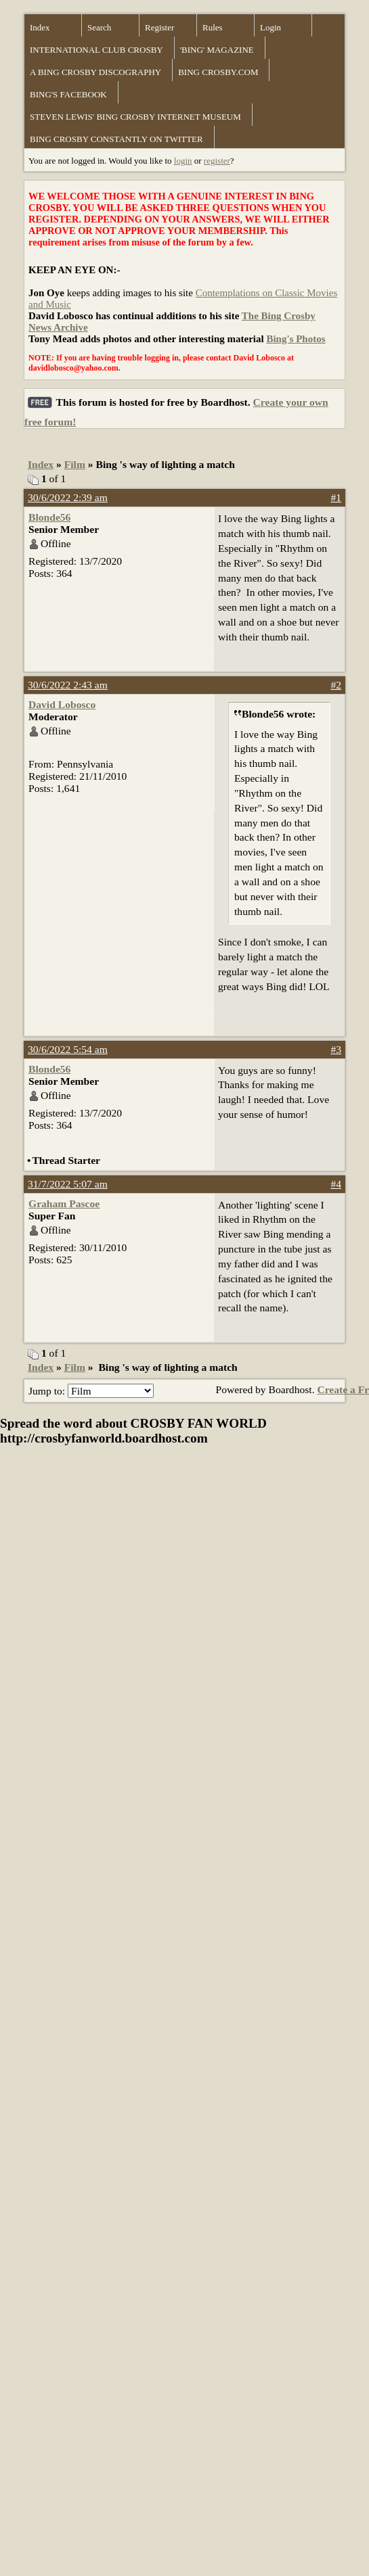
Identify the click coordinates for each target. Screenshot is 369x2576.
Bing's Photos (295, 338)
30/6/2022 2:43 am (68, 684)
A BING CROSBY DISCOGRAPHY (95, 72)
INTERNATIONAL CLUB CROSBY (96, 50)
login (183, 161)
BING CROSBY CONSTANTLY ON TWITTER (116, 139)
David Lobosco (61, 704)
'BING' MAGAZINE (217, 50)
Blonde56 (49, 517)
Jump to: (91, 1391)
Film (74, 464)
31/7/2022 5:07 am (68, 1184)
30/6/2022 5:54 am (68, 1049)
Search (99, 27)
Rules (212, 27)
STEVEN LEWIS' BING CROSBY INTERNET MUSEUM (135, 117)
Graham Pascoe (64, 1203)
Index (40, 27)
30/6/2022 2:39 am (68, 497)
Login (270, 27)
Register (159, 27)
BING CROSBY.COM (218, 72)
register (217, 161)
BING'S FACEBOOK (68, 94)
